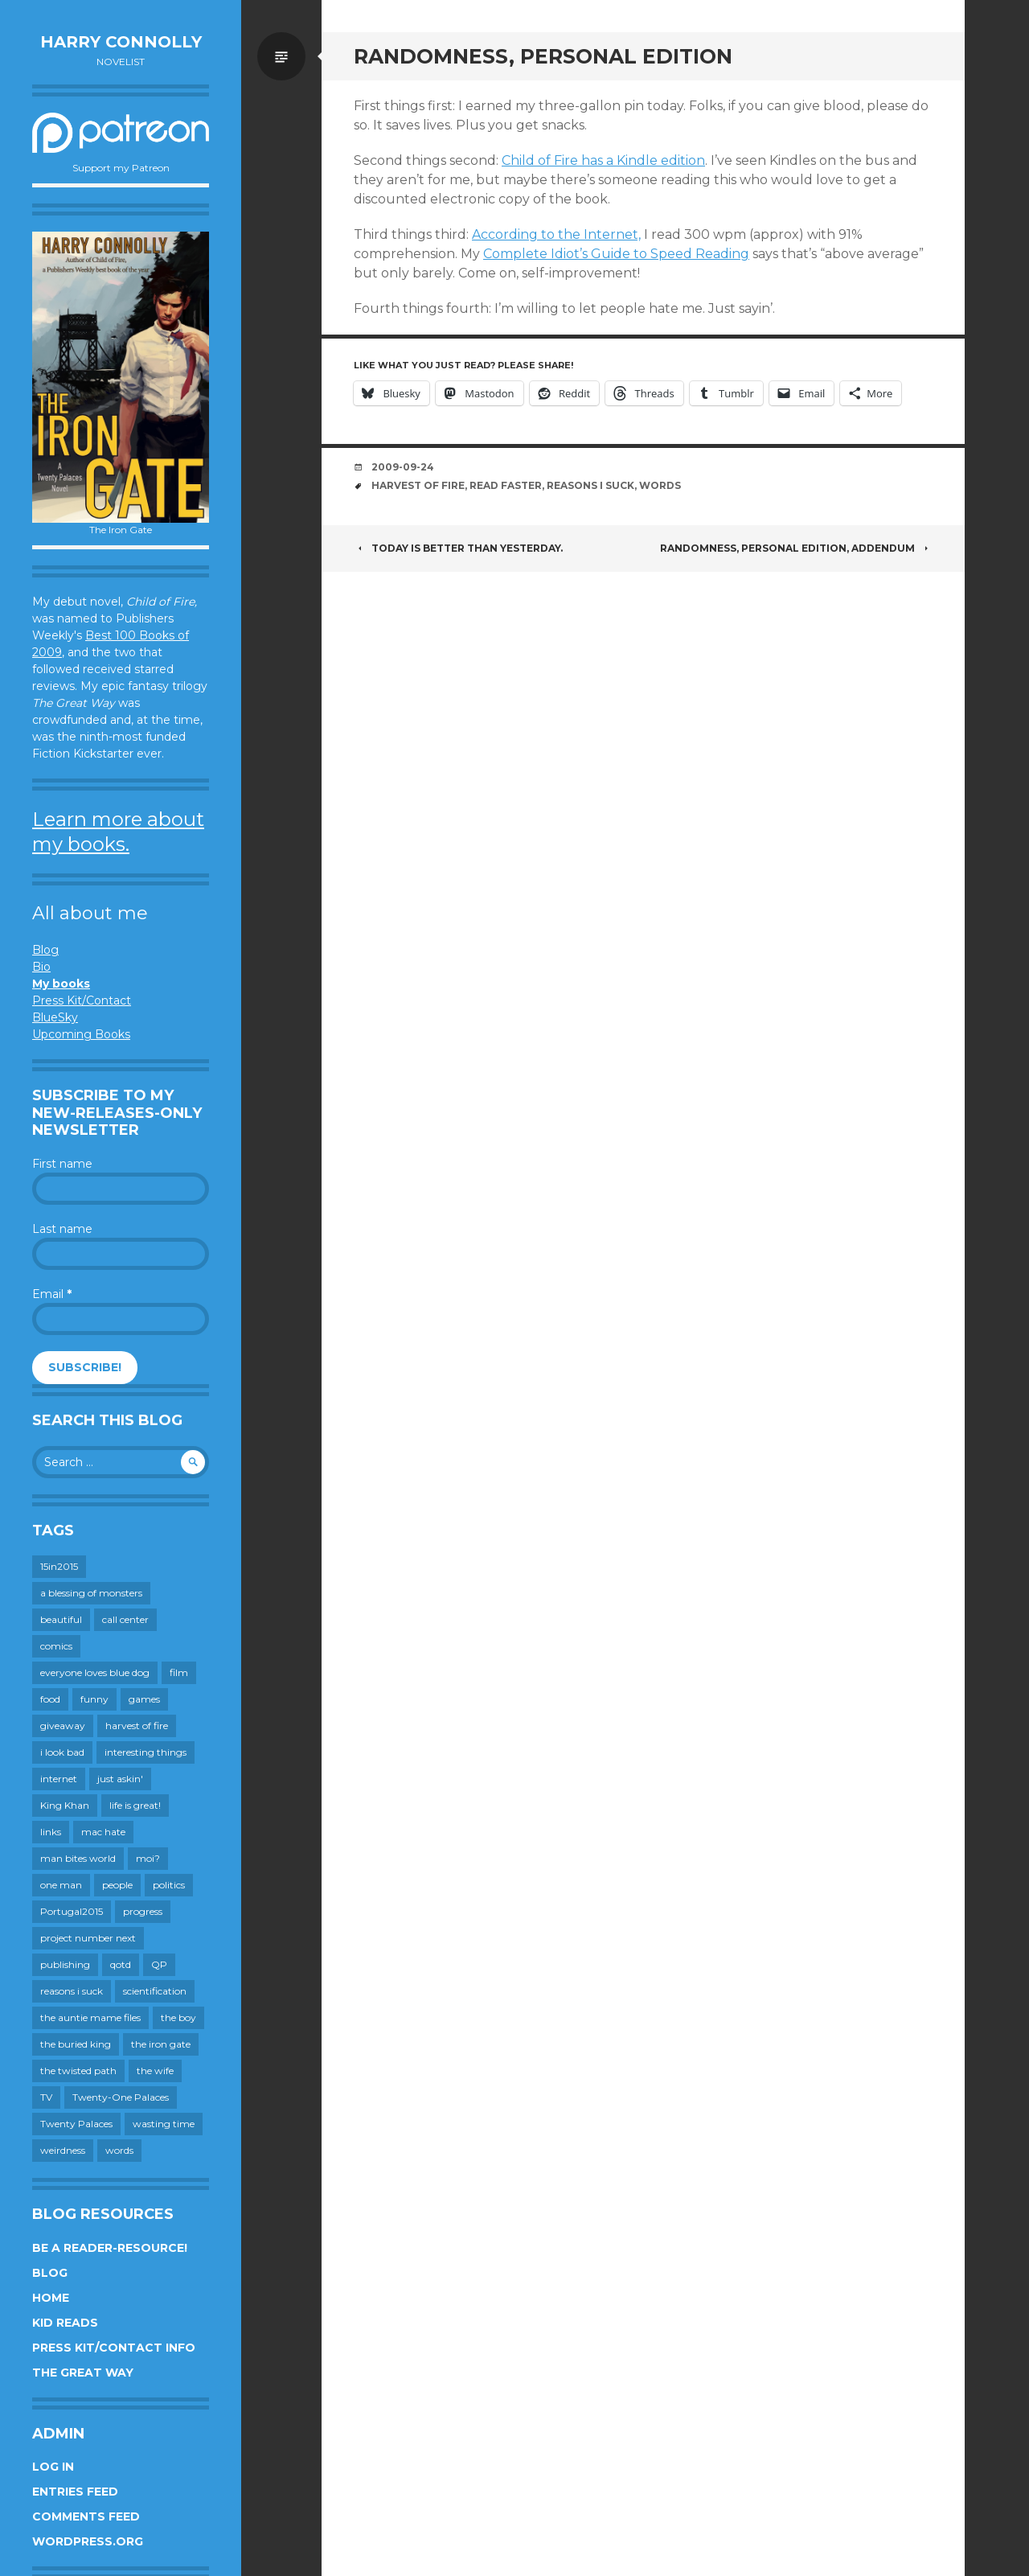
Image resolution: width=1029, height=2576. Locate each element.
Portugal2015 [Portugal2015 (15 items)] (71, 1911)
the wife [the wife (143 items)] (155, 2070)
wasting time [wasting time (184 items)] (164, 2124)
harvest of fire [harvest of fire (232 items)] (136, 1725)
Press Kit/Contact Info (113, 2347)
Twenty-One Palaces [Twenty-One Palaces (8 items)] (120, 2097)
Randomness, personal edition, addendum (796, 548)
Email (52, 1294)
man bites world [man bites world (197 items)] (78, 1858)
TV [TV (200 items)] (46, 2097)
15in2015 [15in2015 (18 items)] (59, 1566)
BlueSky (55, 1017)
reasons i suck (590, 485)
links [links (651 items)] (50, 1832)
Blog (45, 950)
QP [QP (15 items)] (159, 1964)
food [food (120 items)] (50, 1699)
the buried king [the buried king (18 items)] (75, 2044)
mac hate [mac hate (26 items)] (103, 1832)
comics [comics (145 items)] (56, 1646)
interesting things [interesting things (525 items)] (146, 1752)
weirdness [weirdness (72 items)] (62, 2150)
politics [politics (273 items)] (169, 1885)
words (660, 485)
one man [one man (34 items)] (61, 1885)
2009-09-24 (402, 467)
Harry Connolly (121, 41)
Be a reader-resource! (109, 2248)
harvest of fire (418, 485)
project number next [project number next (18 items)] (88, 1938)
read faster (505, 485)
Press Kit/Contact (81, 1000)
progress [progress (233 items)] (142, 1911)
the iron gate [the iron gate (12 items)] (161, 2044)
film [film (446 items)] (179, 1672)
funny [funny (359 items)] (94, 1699)
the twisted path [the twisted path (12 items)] (78, 2070)
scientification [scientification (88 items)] (155, 1991)
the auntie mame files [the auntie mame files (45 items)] (90, 2017)
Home (50, 2297)
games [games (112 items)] (144, 1699)
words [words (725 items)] (119, 2150)
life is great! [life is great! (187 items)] (135, 1805)
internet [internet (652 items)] (58, 1779)
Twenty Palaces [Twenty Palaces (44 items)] (76, 2124)
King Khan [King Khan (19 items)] (64, 1805)
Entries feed (75, 2491)
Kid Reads (65, 2322)
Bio (41, 966)
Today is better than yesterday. (458, 548)
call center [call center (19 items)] (125, 1619)
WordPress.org (87, 2541)
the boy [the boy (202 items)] (178, 2017)
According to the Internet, (556, 234)
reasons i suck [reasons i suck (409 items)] (71, 1991)
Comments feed (86, 2516)
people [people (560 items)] (117, 1885)
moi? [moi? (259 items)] (148, 1858)
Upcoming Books (81, 1034)
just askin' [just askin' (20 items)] (120, 1779)
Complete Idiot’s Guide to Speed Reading (616, 253)
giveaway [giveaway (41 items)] (62, 1725)
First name (62, 1164)
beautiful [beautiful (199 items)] (61, 1619)
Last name (62, 1229)
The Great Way (82, 2372)
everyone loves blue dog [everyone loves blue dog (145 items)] (95, 1672)
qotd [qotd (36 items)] (120, 1964)
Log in (53, 2466)
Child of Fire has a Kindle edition (603, 160)
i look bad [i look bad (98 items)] (62, 1752)
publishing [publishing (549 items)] (65, 1964)
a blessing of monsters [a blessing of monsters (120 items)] (91, 1593)
